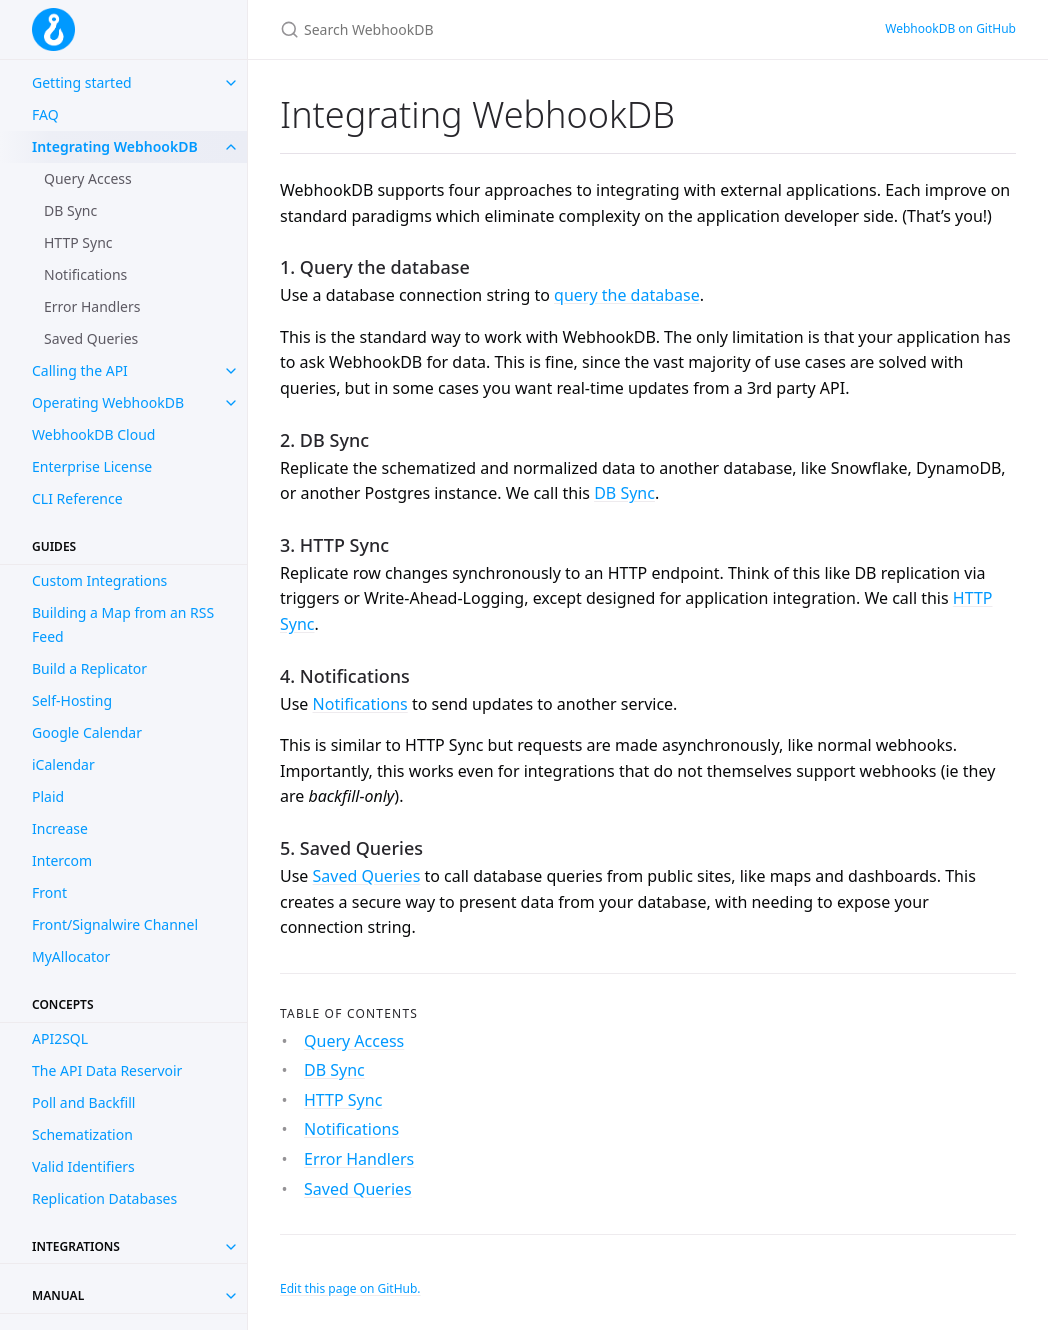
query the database (627, 295)
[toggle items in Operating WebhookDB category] (231, 403)
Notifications (85, 274)
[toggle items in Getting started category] (231, 83)
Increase (60, 828)
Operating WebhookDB (108, 402)
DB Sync (70, 210)
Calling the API (80, 370)
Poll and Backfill (83, 1102)
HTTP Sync (78, 242)
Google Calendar (87, 732)
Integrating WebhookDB (115, 146)
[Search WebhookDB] (516, 29)
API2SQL (60, 1038)
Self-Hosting (72, 700)
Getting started (82, 82)
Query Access (88, 178)
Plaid (48, 796)
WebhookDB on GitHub (950, 28)
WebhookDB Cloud (93, 434)
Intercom (62, 860)
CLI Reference (77, 498)
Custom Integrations (99, 580)
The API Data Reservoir (107, 1070)
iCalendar (63, 764)
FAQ (45, 114)
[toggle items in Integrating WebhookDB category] (231, 147)
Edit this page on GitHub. (350, 1288)
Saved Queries (91, 338)
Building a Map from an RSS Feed (123, 624)
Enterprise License (92, 466)
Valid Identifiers (83, 1166)
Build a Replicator (89, 668)
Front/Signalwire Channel (115, 924)
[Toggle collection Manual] (231, 1296)
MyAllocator (71, 956)
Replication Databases (104, 1198)
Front (49, 892)
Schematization (82, 1134)
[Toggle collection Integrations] (231, 1247)
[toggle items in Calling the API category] (231, 371)
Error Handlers (92, 306)
